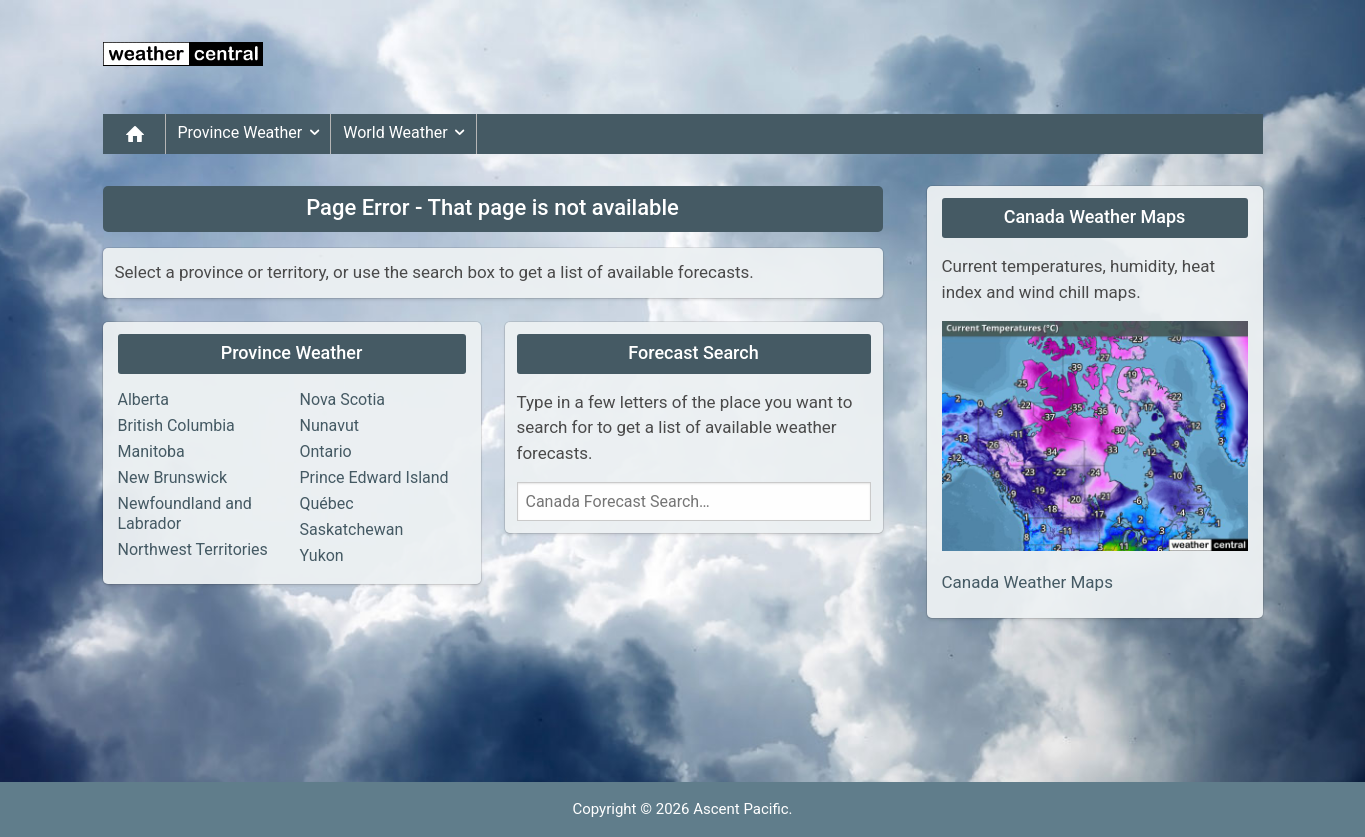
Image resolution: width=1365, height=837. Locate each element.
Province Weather (252, 133)
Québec (327, 503)
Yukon (322, 555)
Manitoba (151, 451)
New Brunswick (173, 477)
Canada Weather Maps (1027, 582)
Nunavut (329, 425)
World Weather (407, 133)
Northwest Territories (193, 549)
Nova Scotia (343, 399)
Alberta (144, 399)
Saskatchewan (352, 529)
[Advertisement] (899, 57)
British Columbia (176, 425)
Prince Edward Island (374, 477)
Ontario (326, 451)
